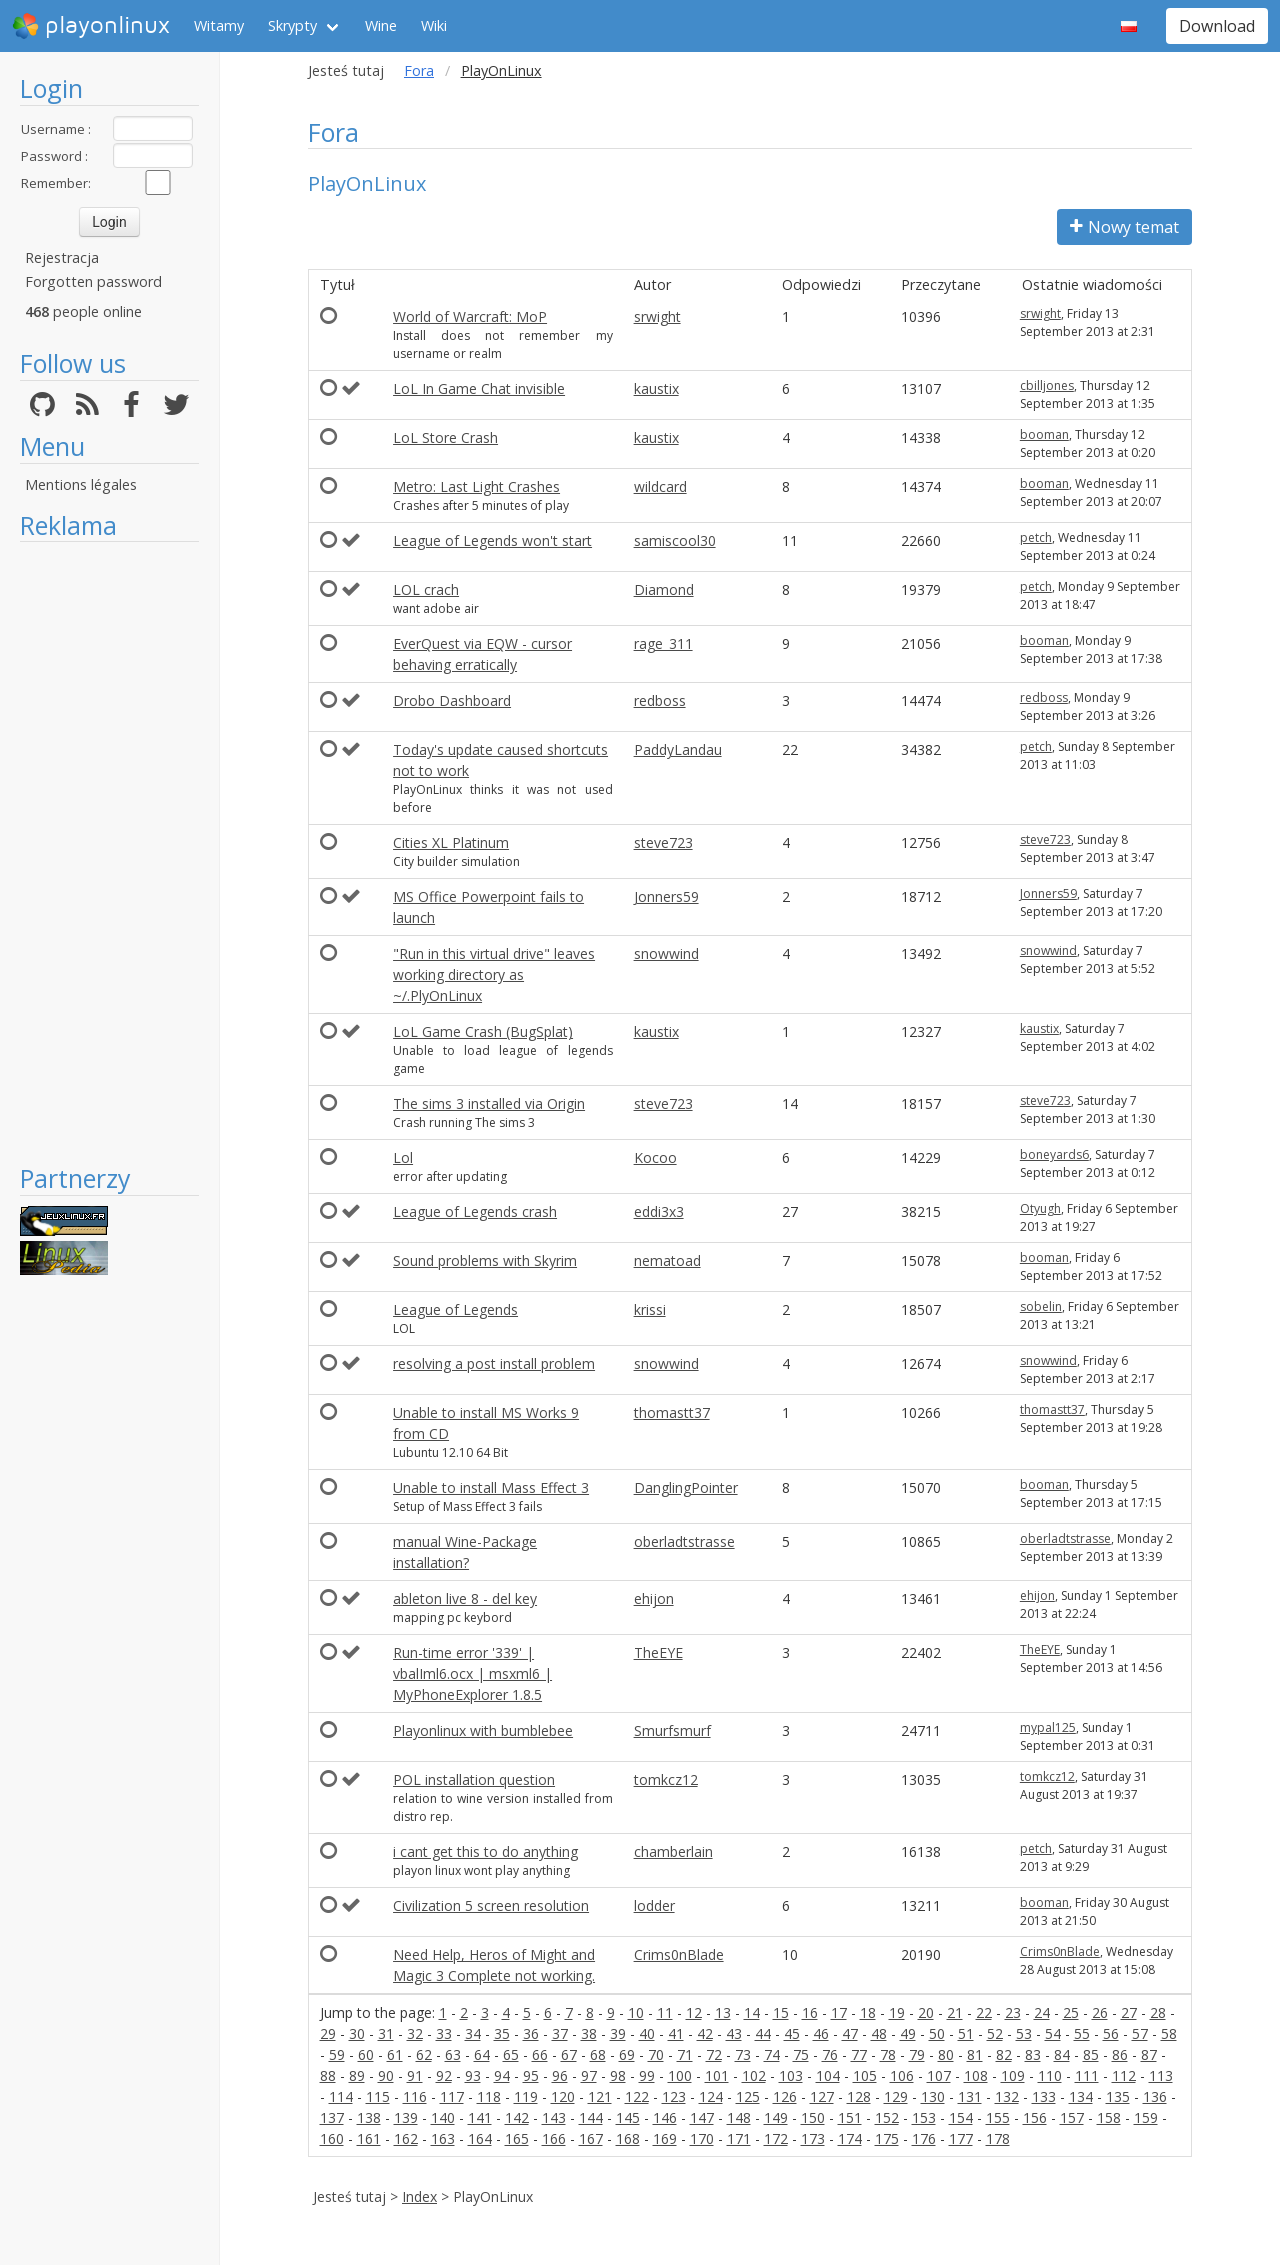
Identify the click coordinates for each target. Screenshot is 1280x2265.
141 (480, 2117)
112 (1124, 2075)
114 (341, 2096)
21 (955, 2012)
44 (763, 2033)
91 (415, 2075)
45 (792, 2033)
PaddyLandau (678, 749)
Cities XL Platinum (451, 842)
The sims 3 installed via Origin (489, 1103)
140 (443, 2117)
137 (332, 2117)
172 (776, 2138)
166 (554, 2138)
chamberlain (673, 1851)
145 (628, 2117)
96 (560, 2075)
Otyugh (1040, 1208)
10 (636, 2012)
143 (554, 2117)
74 (772, 2054)
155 (998, 2117)
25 (1071, 2012)
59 (337, 2054)
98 (618, 2075)
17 (839, 2012)
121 (600, 2096)
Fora (419, 70)
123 (674, 2096)
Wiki (434, 25)
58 (1169, 2033)
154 (961, 2117)
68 (598, 2054)
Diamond (664, 589)
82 (1004, 2054)
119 (526, 2096)
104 (828, 2075)
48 (879, 2033)
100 (680, 2075)
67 (569, 2054)
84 (1062, 2054)
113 (1161, 2075)
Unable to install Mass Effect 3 (491, 1487)
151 (850, 2117)
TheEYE (658, 1652)
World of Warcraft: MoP (470, 316)
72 (714, 2054)
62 (424, 2054)
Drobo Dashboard (452, 700)
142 (517, 2117)
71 (685, 2054)
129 (896, 2096)
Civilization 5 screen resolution (491, 1905)
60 (366, 2054)
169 (665, 2138)
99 (647, 2075)
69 (627, 2054)
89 (357, 2075)
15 (781, 2012)
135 (1118, 2096)
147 (702, 2117)
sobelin (1041, 1306)
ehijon (654, 1598)
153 (924, 2117)
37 (560, 2033)
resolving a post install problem (494, 1363)
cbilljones (1047, 385)
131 (970, 2096)
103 (791, 2075)
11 (665, 2012)
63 (453, 2054)
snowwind (666, 953)
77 (859, 2054)
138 (369, 2117)
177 (961, 2138)
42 (705, 2033)
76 (830, 2054)
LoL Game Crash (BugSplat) (483, 1031)
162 (406, 2138)
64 (482, 2054)
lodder (654, 1905)
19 (897, 2012)
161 (369, 2138)
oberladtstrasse (684, 1541)
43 (734, 2033)
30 (357, 2033)
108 (976, 2075)
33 (444, 2033)
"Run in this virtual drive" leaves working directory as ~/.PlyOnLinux (494, 974)
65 (511, 2054)
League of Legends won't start (492, 540)
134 (1081, 2096)
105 (865, 2075)
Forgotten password (93, 281)
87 (1149, 2054)
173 (813, 2138)
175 (887, 2138)
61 (395, 2054)
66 (540, 2054)
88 (328, 2075)
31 (386, 2033)
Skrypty (292, 25)
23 (1013, 2012)
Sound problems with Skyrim (485, 1260)
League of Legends (455, 1309)
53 (1024, 2033)
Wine (381, 25)
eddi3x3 (659, 1211)
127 (822, 2096)
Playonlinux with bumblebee (483, 1730)
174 (850, 2138)
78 (888, 2054)
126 (785, 2096)
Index (419, 2196)
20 (926, 2012)
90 (386, 2075)
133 (1044, 2096)
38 (589, 2033)
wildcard (660, 486)
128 (859, 2096)
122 (637, 2096)
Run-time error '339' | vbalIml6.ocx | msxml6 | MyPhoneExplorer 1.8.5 (472, 1673)
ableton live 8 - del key (465, 1598)
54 (1053, 2033)
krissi (650, 1309)
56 (1111, 2033)
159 (1146, 2117)
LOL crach (426, 589)
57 (1140, 2033)
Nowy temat (1124, 227)
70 (656, 2054)
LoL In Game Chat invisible (479, 388)
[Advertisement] (109, 852)
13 (723, 2012)
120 (563, 2096)
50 (937, 2033)
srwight (657, 316)
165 (517, 2138)
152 (887, 2117)
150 (813, 2117)
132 (1007, 2096)
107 (939, 2075)
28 (1158, 2012)
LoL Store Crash (445, 437)
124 (711, 2096)
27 (1129, 2012)
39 (618, 2033)
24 (1042, 2012)
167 (591, 2138)
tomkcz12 (666, 1779)
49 (908, 2033)
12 (694, 2012)
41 (676, 2033)
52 (995, 2033)
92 (444, 2075)
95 (531, 2075)
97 (589, 2075)
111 (1087, 2075)
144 (591, 2117)
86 (1120, 2054)
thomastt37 (672, 1412)
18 (868, 2012)
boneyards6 (1054, 1154)
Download (1217, 26)
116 (415, 2096)
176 (924, 2138)
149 (776, 2117)
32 (415, 2033)
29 (328, 2033)
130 (933, 2096)
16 (810, 2012)
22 (984, 2012)
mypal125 (1048, 1727)
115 (378, 2096)
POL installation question (474, 1779)
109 (1013, 2075)
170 (702, 2138)
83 (1033, 2054)
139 (406, 2117)
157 (1072, 2117)
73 (743, 2054)
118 (489, 2096)
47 (850, 2033)
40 (647, 2033)
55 (1082, 2033)
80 (946, 2054)
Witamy (219, 25)
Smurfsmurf (672, 1730)
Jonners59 (666, 896)
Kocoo (655, 1157)
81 (975, 2054)
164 (480, 2138)
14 (752, 2012)
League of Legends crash (475, 1211)
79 (917, 2054)
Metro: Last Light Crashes (476, 486)
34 (473, 2033)
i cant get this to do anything (485, 1851)
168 (628, 2138)
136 (1155, 2096)
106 (902, 2075)
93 (473, 2075)
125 (748, 2096)
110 (1050, 2075)
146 (665, 2117)
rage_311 (663, 643)
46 (821, 2033)
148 (739, 2117)
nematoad (667, 1260)
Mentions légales (81, 484)
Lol (403, 1157)
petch (1036, 537)
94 (502, 2075)
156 (1035, 2117)
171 (739, 2138)
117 (452, 2096)
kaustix (656, 388)
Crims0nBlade (679, 1954)
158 (1109, 2117)
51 (966, 2033)
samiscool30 (675, 540)
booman (1044, 434)
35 (502, 2033)
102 (754, 2075)
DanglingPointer (686, 1487)
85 (1091, 2054)
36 (531, 2033)
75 (801, 2054)
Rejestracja (62, 257)
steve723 (663, 842)
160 (332, 2138)
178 (998, 2138)
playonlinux (91, 26)
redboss (660, 700)
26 (1100, 2012)
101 (717, 2075)
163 (443, 2138)
